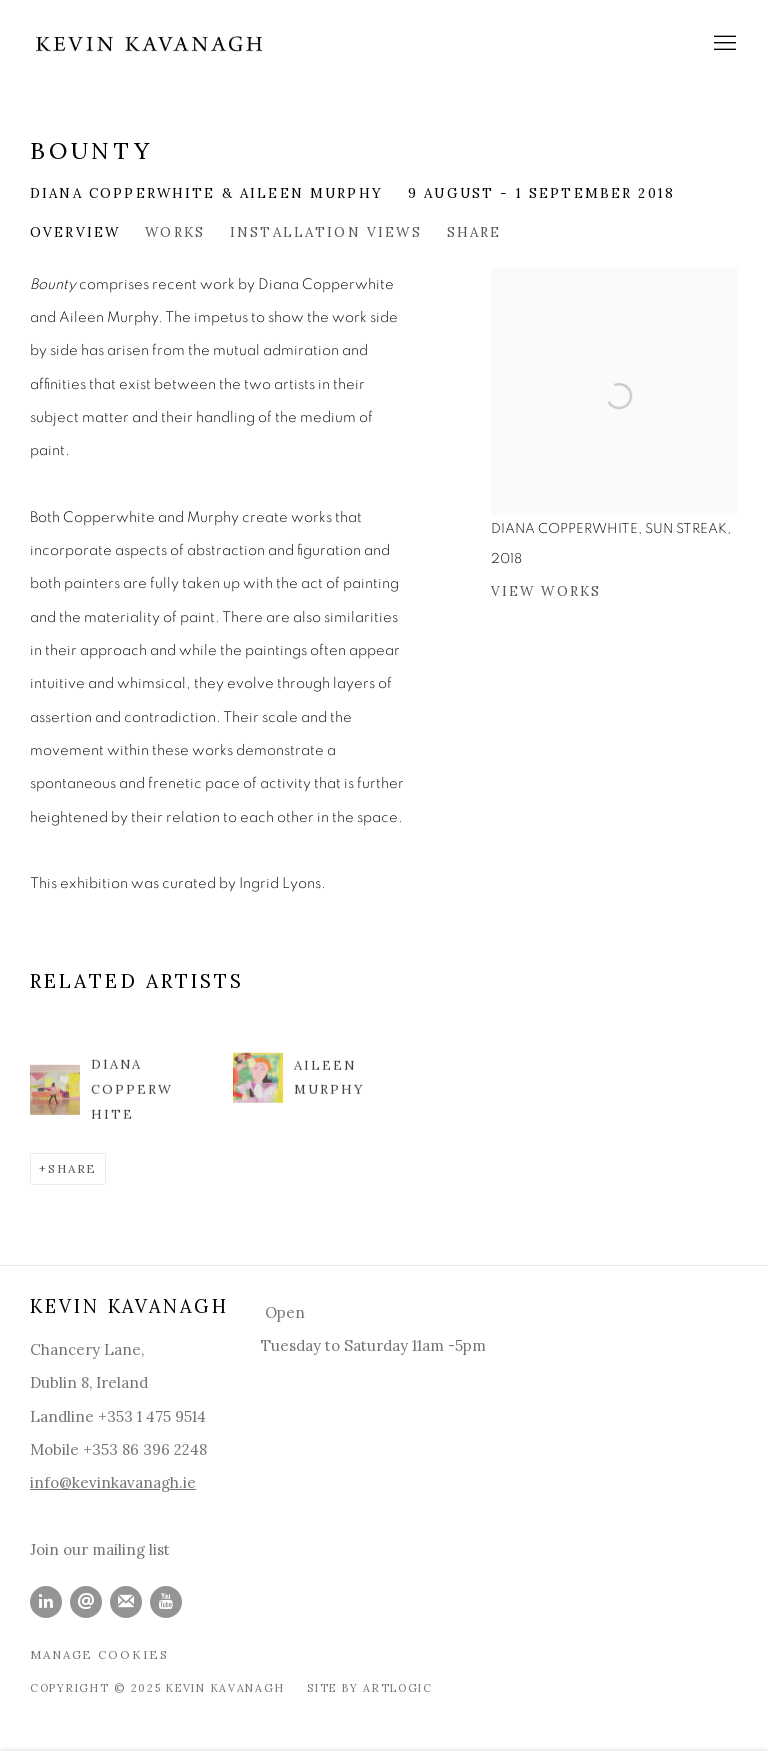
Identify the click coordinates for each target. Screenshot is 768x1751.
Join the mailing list (126, 1602)
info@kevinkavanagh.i (108, 1482)
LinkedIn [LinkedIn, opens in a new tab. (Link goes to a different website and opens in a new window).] (46, 1602)
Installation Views (326, 232)
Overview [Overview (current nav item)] (75, 232)
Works (175, 232)
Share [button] (474, 232)
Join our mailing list (100, 1549)
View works (546, 591)
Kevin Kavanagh (150, 43)
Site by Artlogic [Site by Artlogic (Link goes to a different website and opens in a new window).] (370, 1688)
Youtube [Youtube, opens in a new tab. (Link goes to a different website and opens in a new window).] (166, 1602)
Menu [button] (723, 44)
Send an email (86, 1602)
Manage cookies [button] (99, 1654)
